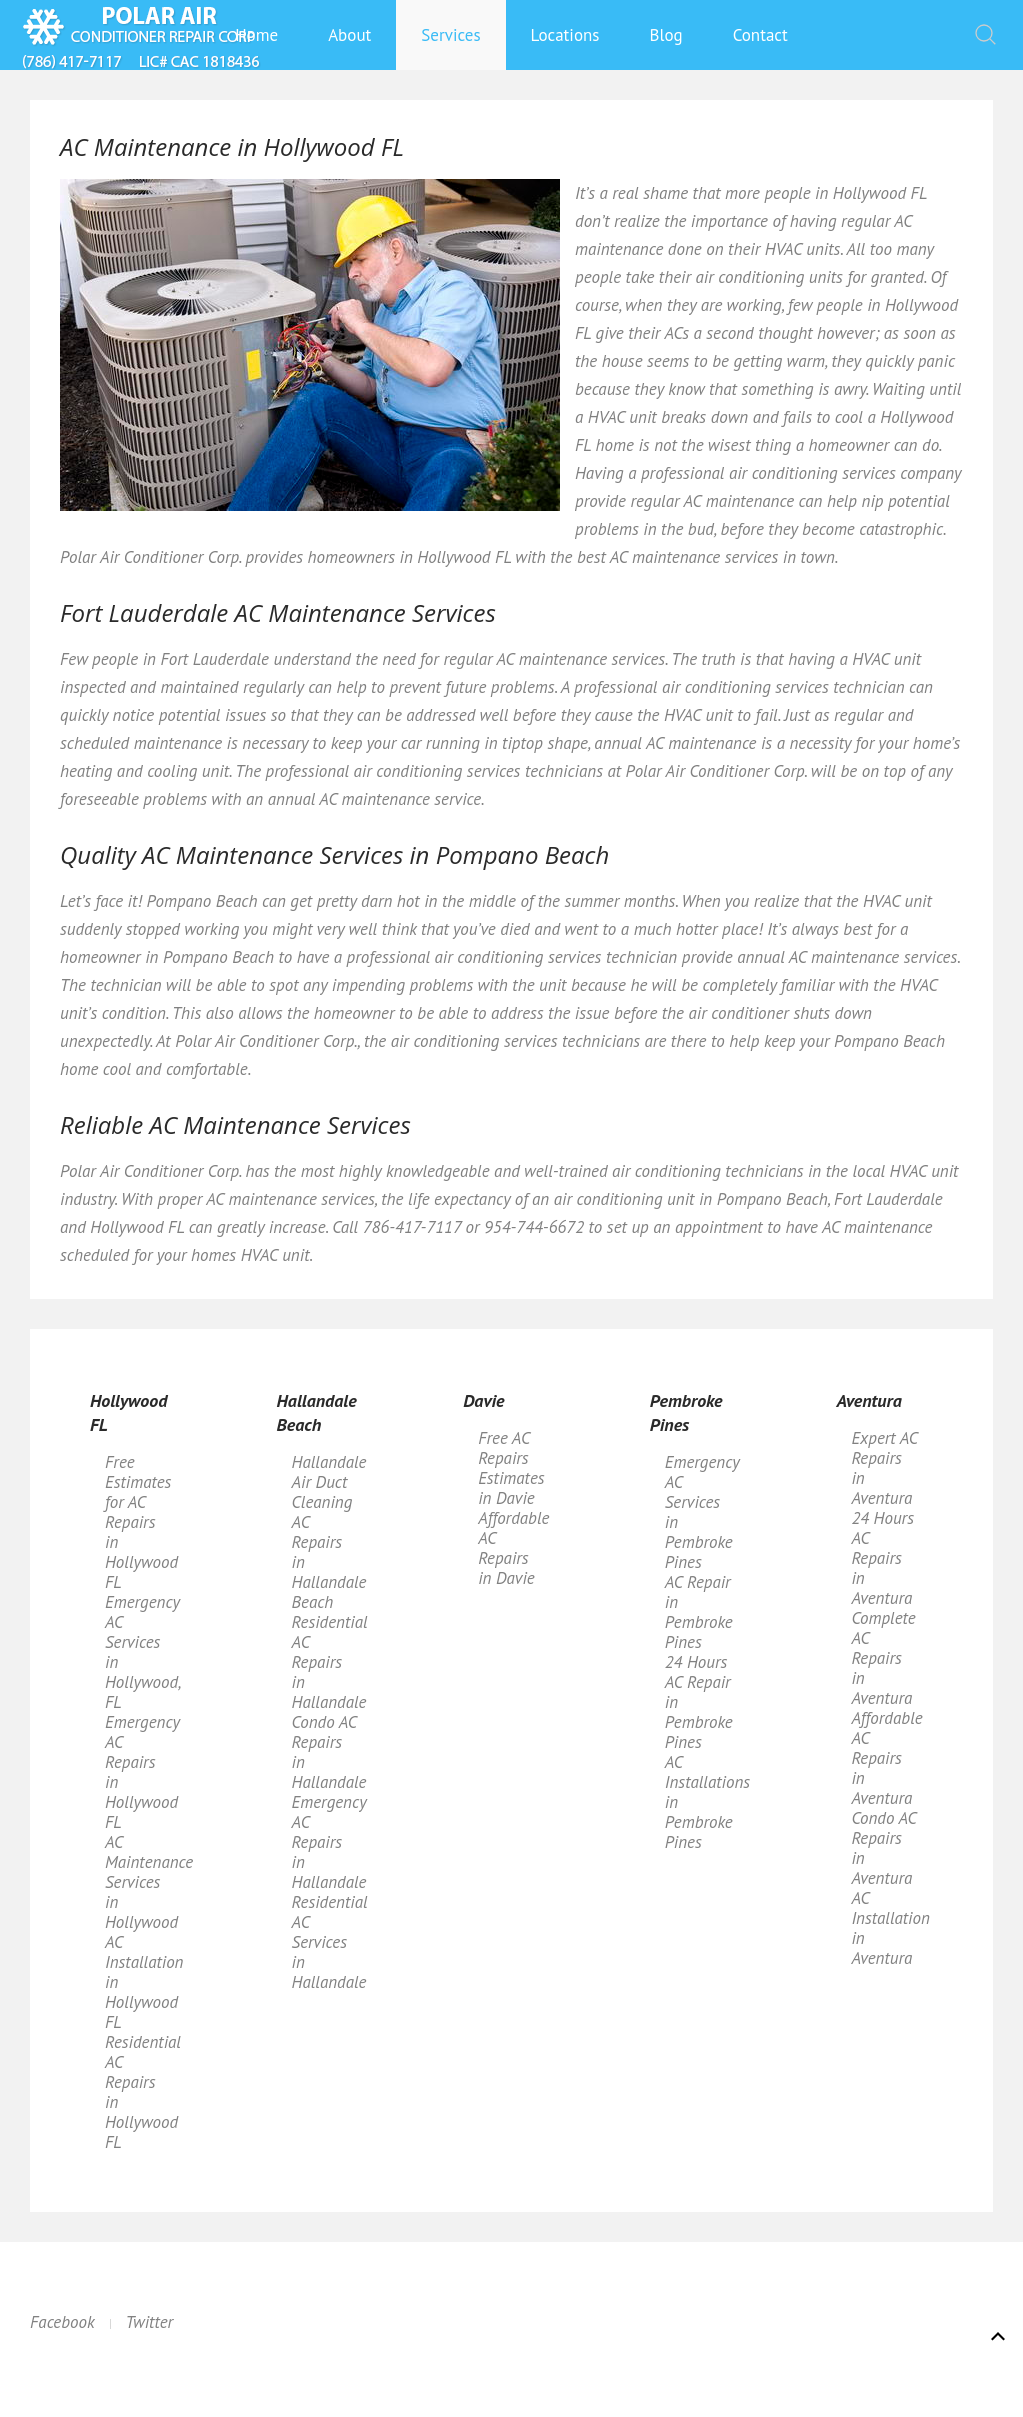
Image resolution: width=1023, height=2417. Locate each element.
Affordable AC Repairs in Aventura (886, 1758)
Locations (565, 35)
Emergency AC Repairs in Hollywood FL (142, 1772)
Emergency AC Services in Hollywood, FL (142, 1652)
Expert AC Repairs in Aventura (884, 1468)
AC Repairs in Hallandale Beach (329, 1562)
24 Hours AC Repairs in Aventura (882, 1558)
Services (450, 35)
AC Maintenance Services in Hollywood (146, 1882)
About (349, 35)
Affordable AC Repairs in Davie (513, 1548)
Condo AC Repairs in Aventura (883, 1848)
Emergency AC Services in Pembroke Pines (702, 1512)
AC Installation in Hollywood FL (144, 1982)
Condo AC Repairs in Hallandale (329, 1752)
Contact (760, 35)
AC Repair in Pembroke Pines (699, 1612)
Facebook (62, 2322)
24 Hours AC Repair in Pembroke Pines (699, 1702)
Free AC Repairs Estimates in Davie (511, 1468)
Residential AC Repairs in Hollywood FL (143, 2092)
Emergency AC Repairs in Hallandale (329, 1842)
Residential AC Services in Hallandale (330, 1942)
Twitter (150, 2322)
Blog (666, 35)
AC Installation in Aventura (890, 1928)
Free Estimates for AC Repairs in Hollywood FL (141, 1522)
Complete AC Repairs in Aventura (883, 1658)
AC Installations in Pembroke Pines (706, 1802)
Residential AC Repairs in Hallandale (330, 1662)
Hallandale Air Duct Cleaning (329, 1482)
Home (256, 35)
